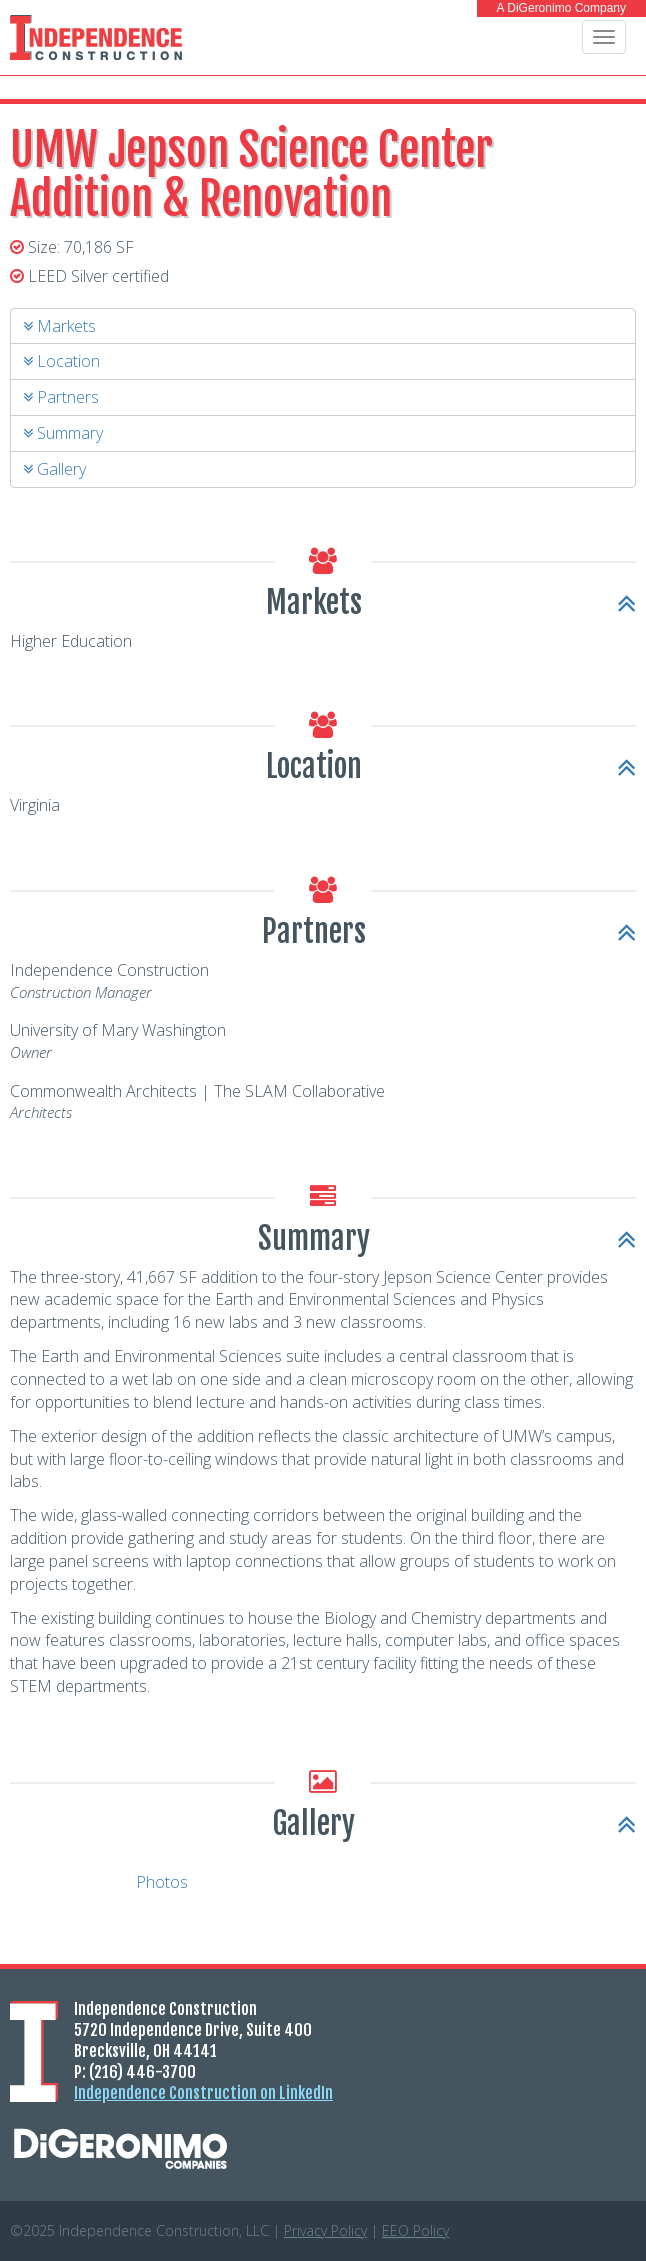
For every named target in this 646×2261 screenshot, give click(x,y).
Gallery (54, 469)
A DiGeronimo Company (561, 8)
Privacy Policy (325, 2230)
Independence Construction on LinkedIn (203, 2093)
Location (61, 361)
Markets (59, 326)
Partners (61, 397)
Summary (63, 433)
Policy (415, 2230)
